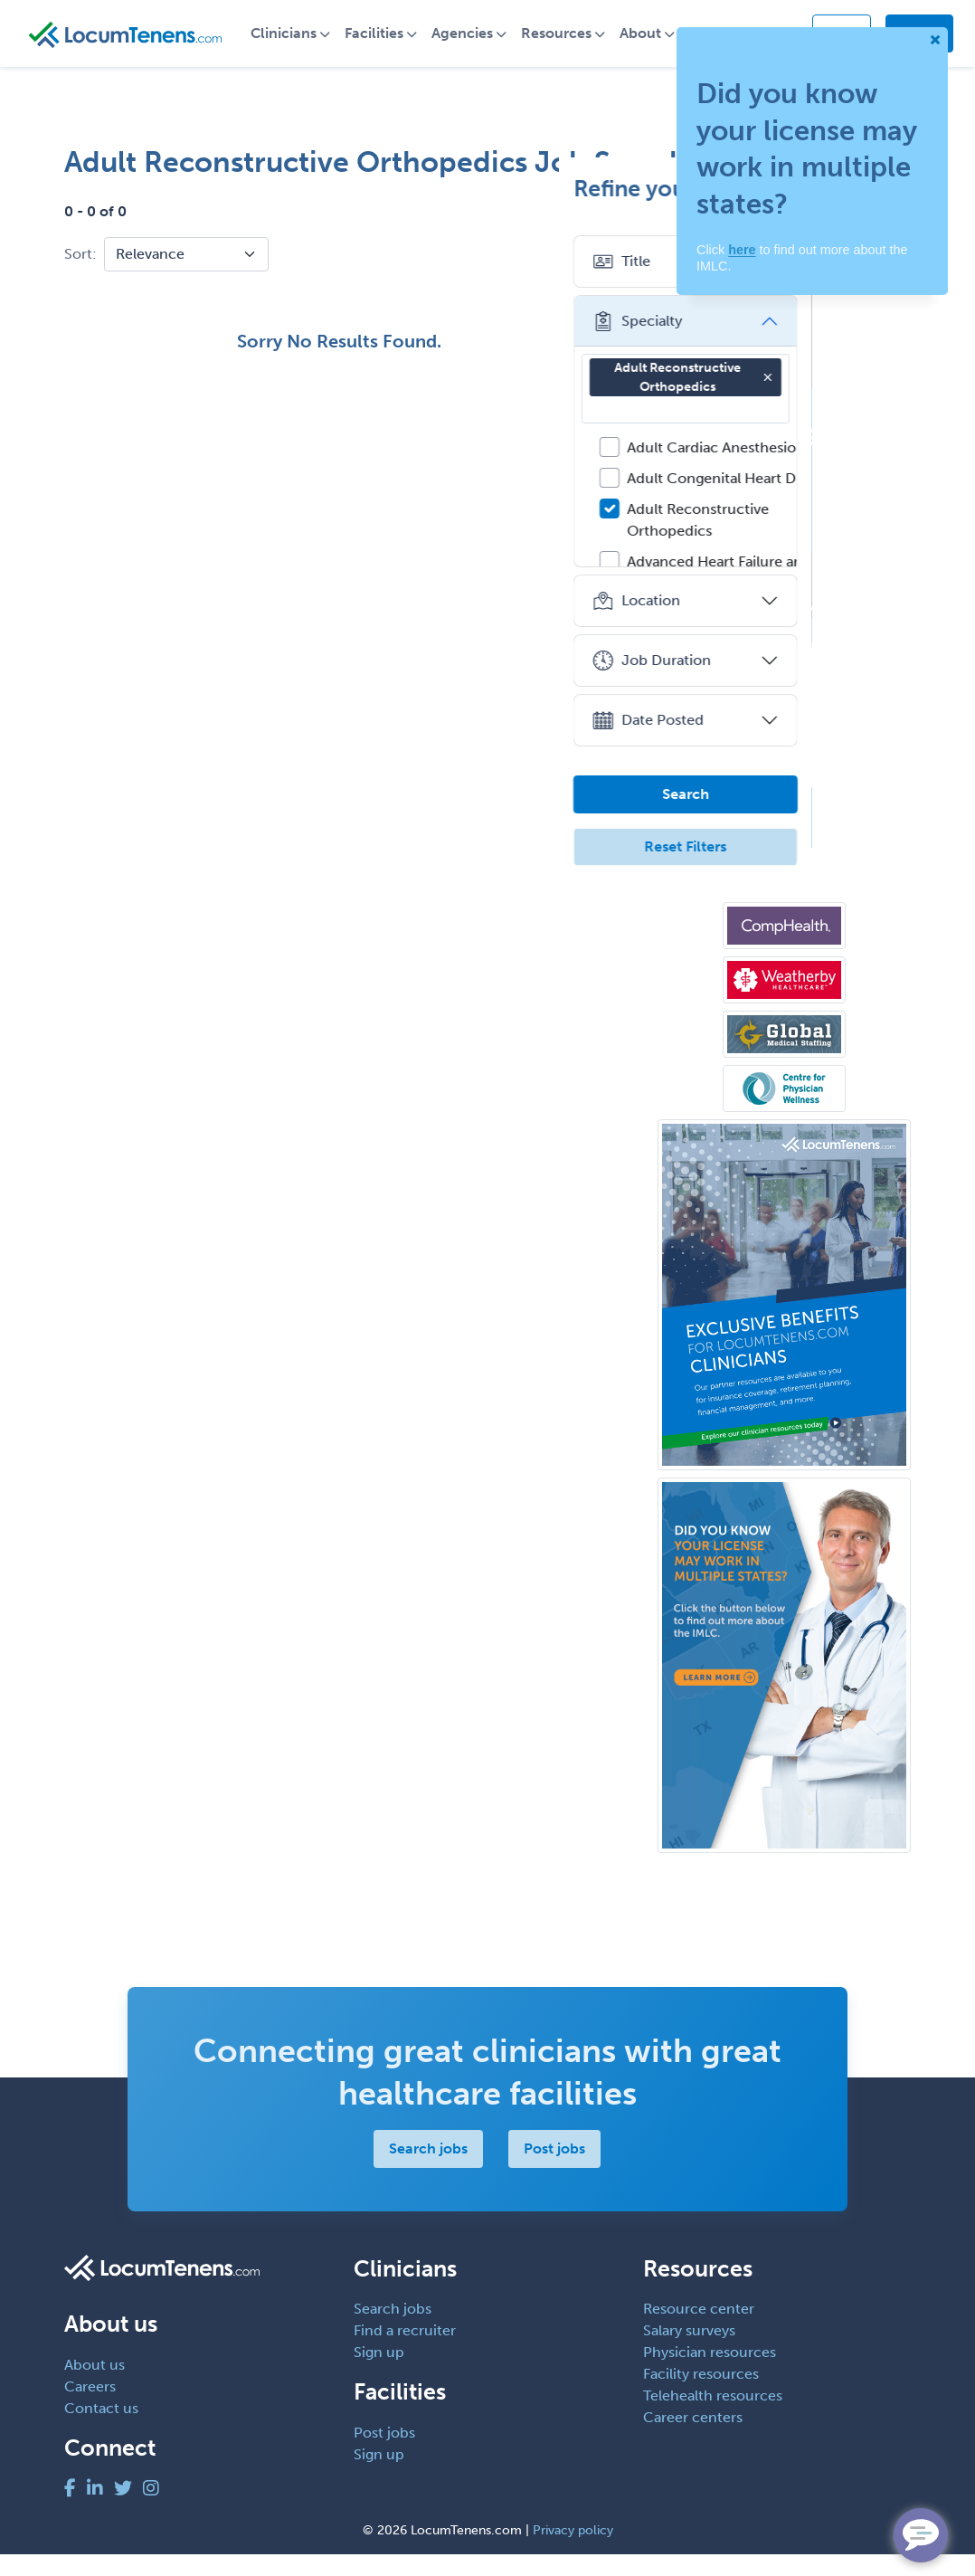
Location (735, 622)
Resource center (698, 2330)
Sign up (379, 2373)
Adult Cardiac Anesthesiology (824, 469)
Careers (90, 2408)
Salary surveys (689, 2352)
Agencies (477, 43)
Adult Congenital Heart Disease (829, 500)
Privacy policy (573, 2552)
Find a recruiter (405, 2352)
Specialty (736, 343)
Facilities (389, 43)
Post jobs (554, 2170)
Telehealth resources (712, 2417)
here (741, 249)
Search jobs (428, 2170)
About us (94, 2386)
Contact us (101, 2429)
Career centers (693, 2439)
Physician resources (709, 2373)
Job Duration (750, 682)
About (656, 43)
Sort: (80, 275)
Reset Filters (784, 868)
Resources (571, 43)
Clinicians (299, 43)
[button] (866, 399)
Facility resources (701, 2395)
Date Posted (746, 742)
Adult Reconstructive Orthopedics (793, 399)
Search (784, 815)
